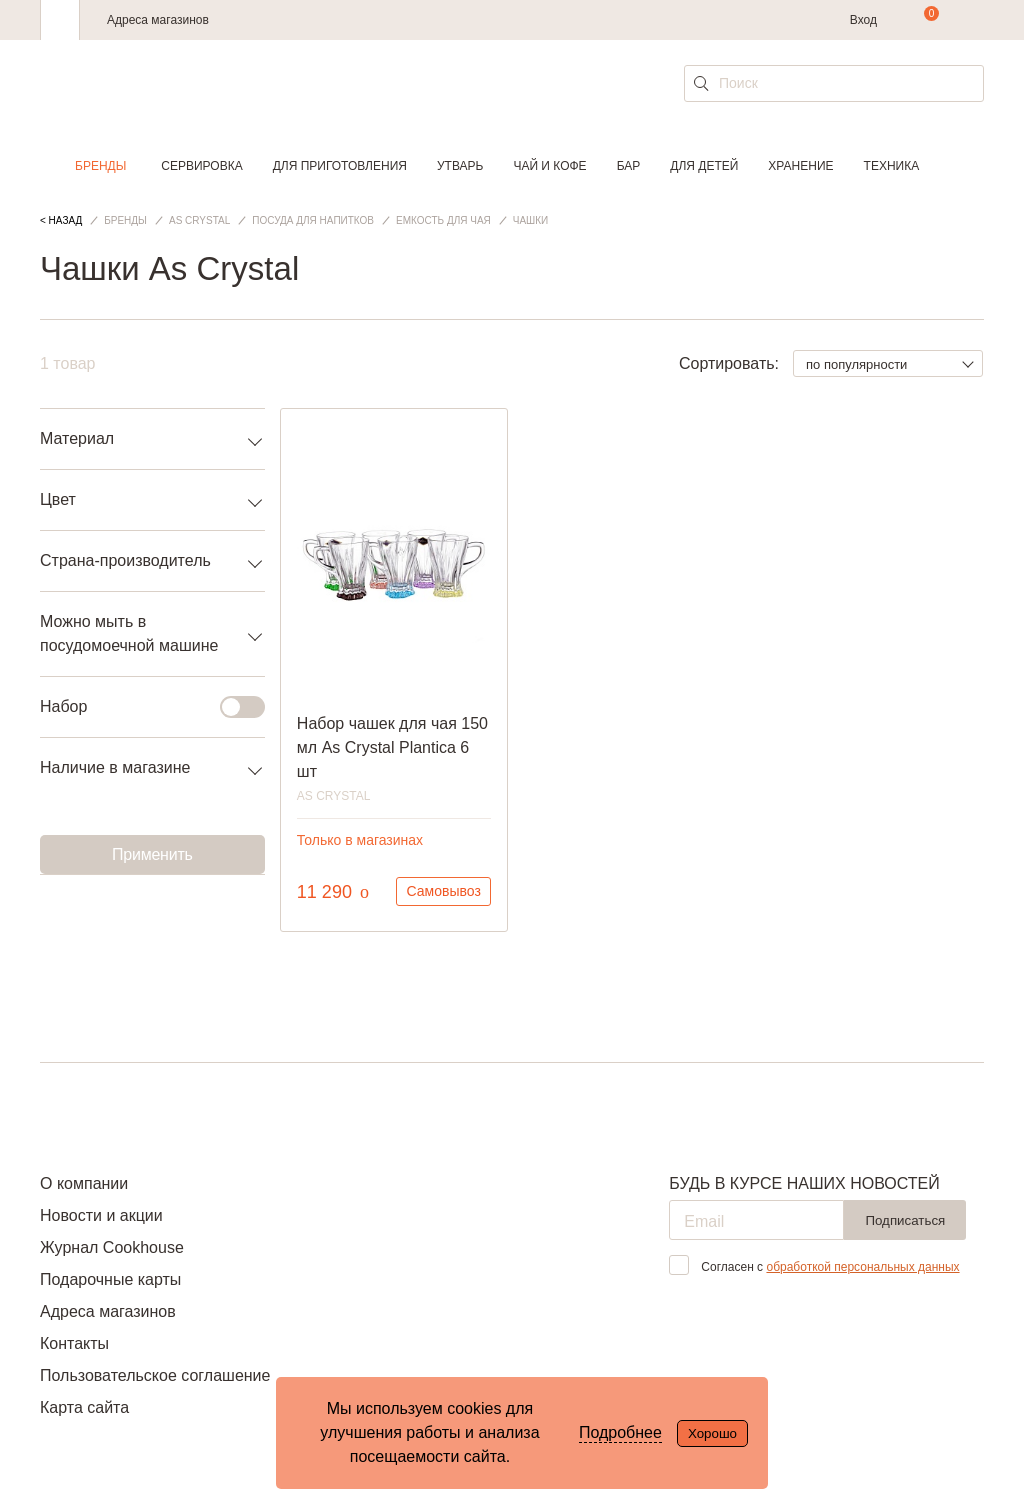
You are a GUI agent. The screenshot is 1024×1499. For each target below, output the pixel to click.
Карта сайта (84, 1407)
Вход (863, 20)
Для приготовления (340, 166)
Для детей (704, 166)
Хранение (800, 166)
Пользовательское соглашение (155, 1375)
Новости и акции (101, 1215)
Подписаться (905, 1220)
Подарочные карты (110, 1279)
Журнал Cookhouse (112, 1247)
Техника (892, 166)
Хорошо (712, 1433)
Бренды (100, 166)
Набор (140, 707)
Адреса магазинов (158, 20)
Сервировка (201, 166)
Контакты (74, 1343)
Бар (629, 166)
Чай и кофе (549, 166)
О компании (84, 1183)
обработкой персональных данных (862, 1267)
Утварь (460, 166)
